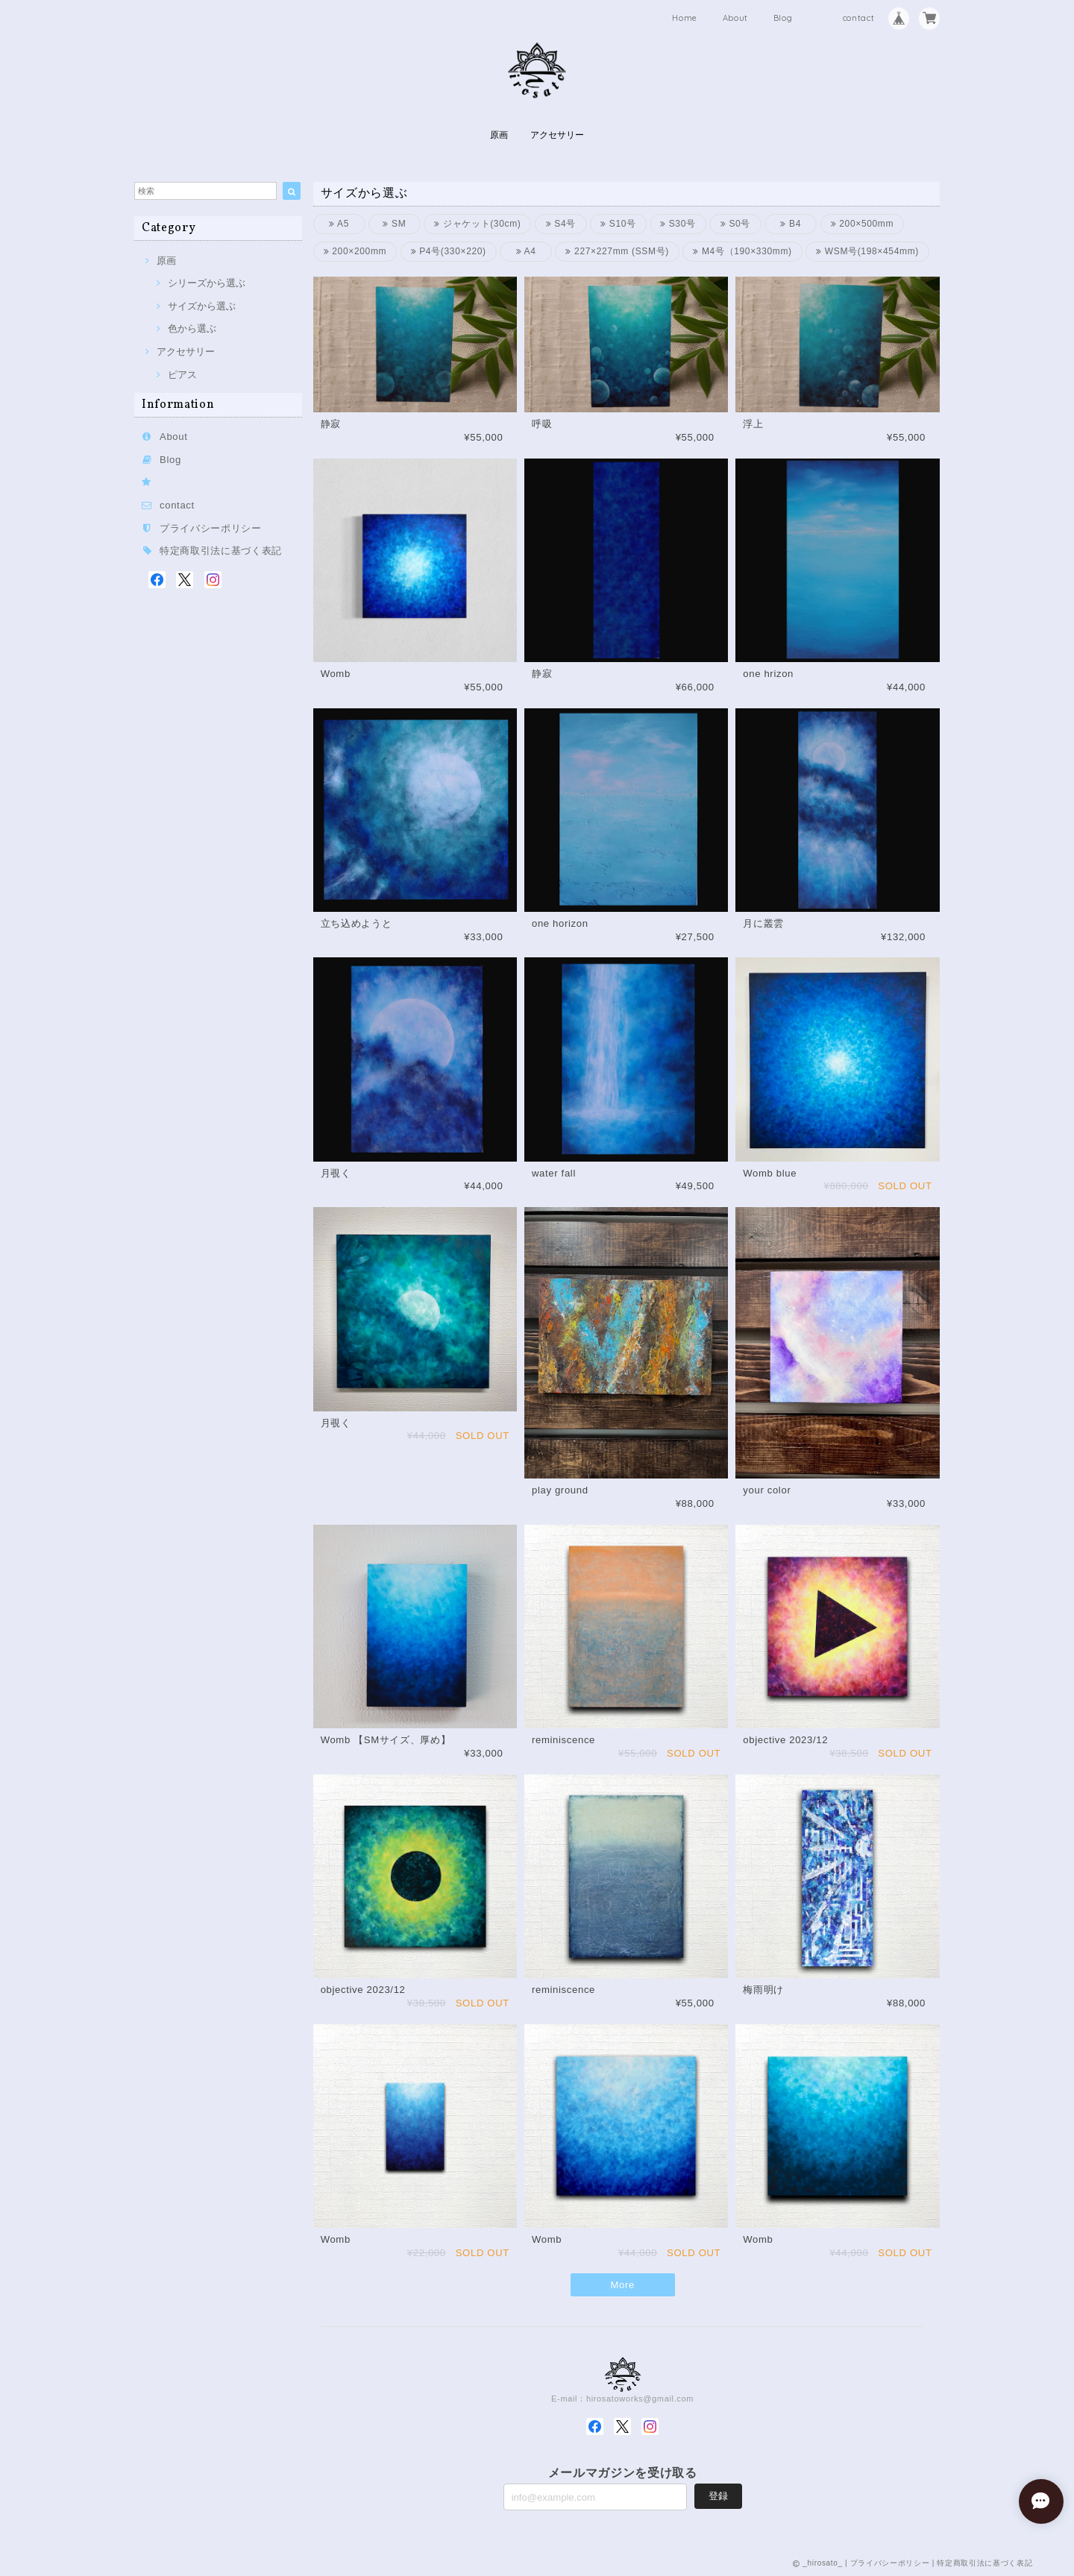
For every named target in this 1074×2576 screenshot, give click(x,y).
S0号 (735, 223)
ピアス (182, 374)
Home (684, 18)
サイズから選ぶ (202, 306)
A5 (339, 223)
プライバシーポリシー (211, 528)
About (735, 18)
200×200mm (355, 251)
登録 (718, 2495)
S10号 (618, 223)
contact (859, 18)
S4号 (561, 223)
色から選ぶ (192, 328)
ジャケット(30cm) (477, 223)
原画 (499, 135)
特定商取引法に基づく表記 (221, 550)
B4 (790, 223)
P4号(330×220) (448, 251)
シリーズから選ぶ (206, 283)
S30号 (678, 223)
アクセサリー (557, 135)
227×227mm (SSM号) (617, 251)
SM (394, 223)
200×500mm (862, 223)
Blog (783, 18)
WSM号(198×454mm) (867, 251)
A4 (526, 251)
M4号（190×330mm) (742, 251)
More (622, 2284)
